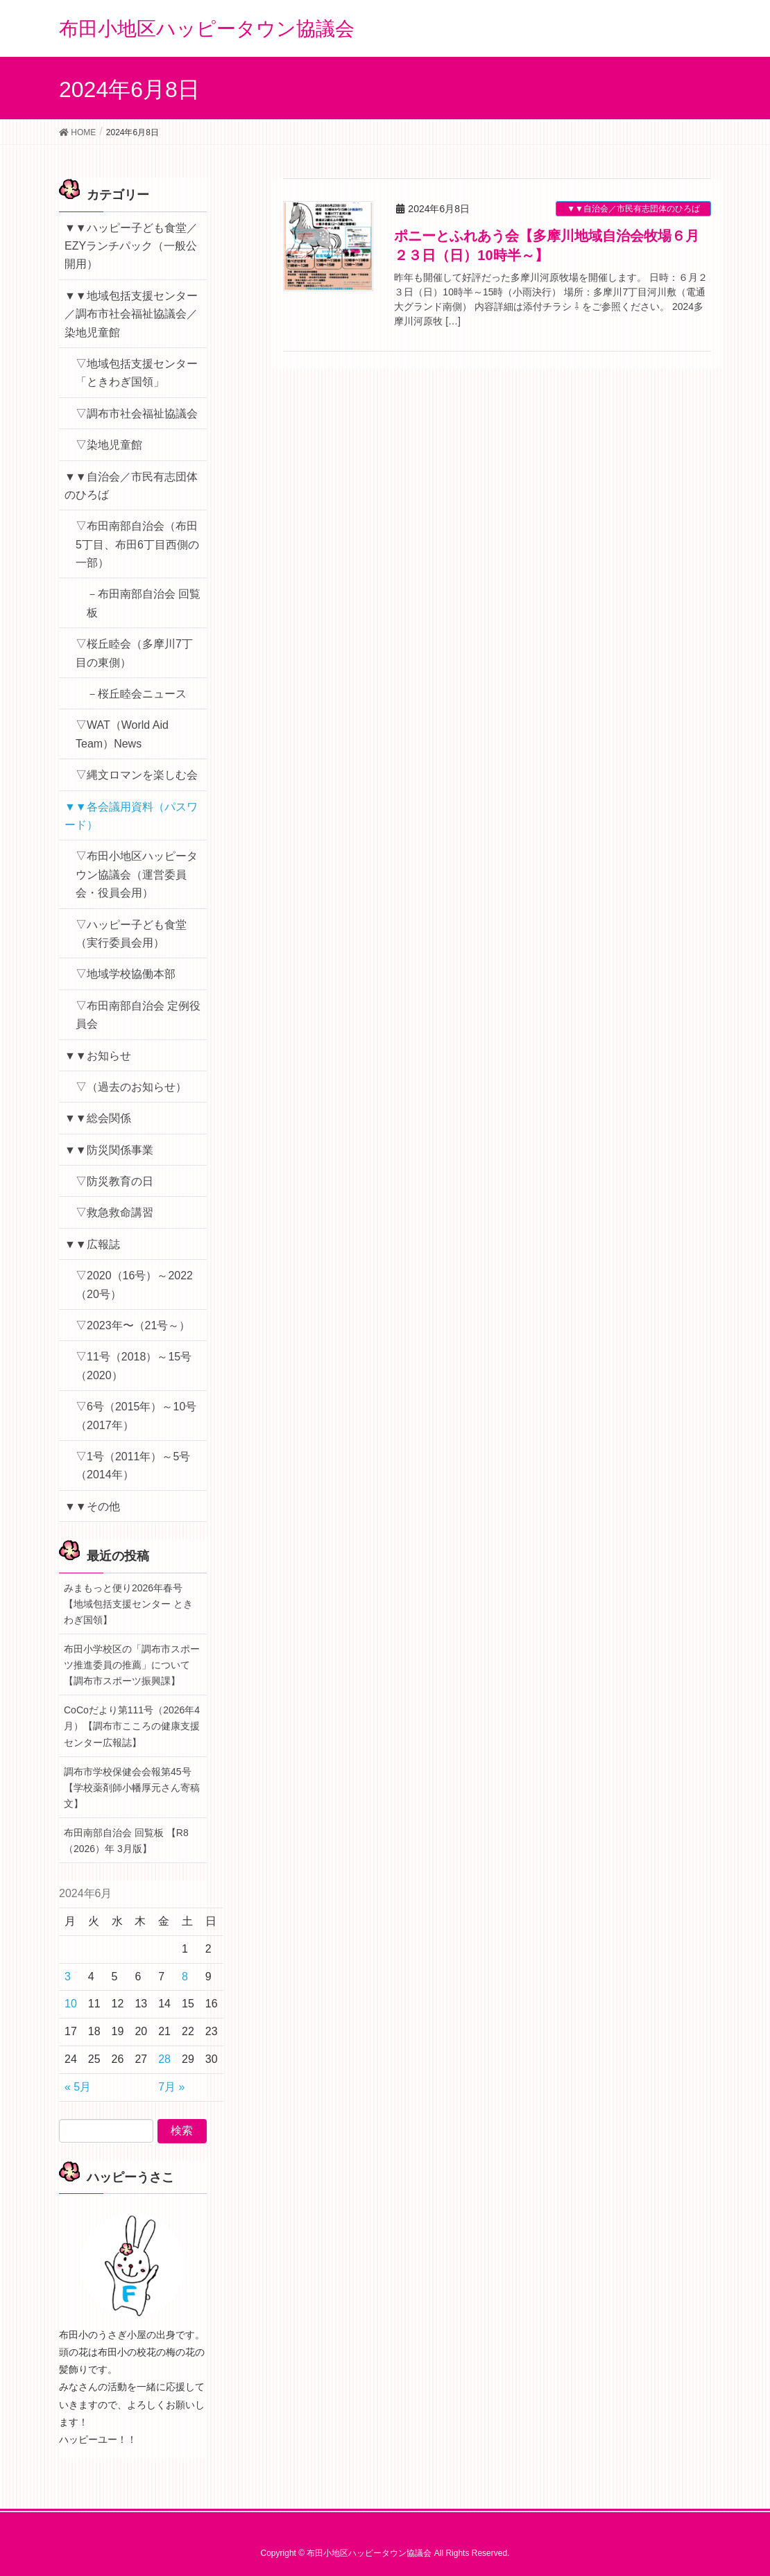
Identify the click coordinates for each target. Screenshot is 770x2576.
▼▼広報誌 (92, 1244)
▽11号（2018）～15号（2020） (133, 1366)
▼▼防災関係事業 (109, 1150)
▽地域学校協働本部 (126, 974)
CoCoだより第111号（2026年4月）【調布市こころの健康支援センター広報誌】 (132, 1725)
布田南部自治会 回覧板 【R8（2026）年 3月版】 (126, 1840)
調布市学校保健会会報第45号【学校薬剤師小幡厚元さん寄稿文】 (132, 1787)
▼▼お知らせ (98, 1056)
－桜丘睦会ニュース (137, 694)
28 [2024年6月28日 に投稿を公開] (164, 2059)
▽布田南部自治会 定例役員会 (138, 1015)
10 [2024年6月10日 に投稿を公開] (71, 2003)
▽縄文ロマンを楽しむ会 (137, 775)
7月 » (171, 2087)
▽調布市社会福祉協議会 (137, 414)
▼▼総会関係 (98, 1118)
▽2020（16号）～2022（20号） (134, 1284)
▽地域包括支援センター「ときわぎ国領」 (137, 373)
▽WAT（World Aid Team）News (122, 734)
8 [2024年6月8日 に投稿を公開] (185, 1976)
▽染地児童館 (109, 445)
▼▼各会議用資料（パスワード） (131, 816)
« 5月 (78, 2087)
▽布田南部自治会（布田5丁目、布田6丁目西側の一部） (137, 544)
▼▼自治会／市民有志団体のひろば (633, 209)
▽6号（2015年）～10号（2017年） (136, 1415)
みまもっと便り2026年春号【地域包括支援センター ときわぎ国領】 (128, 1603)
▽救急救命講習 (114, 1212)
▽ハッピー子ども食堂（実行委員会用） (131, 934)
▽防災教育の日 (114, 1181)
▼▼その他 (92, 1506)
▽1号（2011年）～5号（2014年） (133, 1465)
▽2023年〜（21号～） (133, 1325)
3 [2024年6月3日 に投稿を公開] (68, 1976)
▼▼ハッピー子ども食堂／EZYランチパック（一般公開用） (131, 246)
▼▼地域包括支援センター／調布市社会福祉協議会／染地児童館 (131, 314)
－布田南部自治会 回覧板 (143, 603)
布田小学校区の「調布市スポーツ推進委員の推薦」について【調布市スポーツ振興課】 (132, 1664)
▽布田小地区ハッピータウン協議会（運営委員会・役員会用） (137, 874)
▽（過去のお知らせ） (131, 1087)
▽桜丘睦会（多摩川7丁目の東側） (134, 653)
